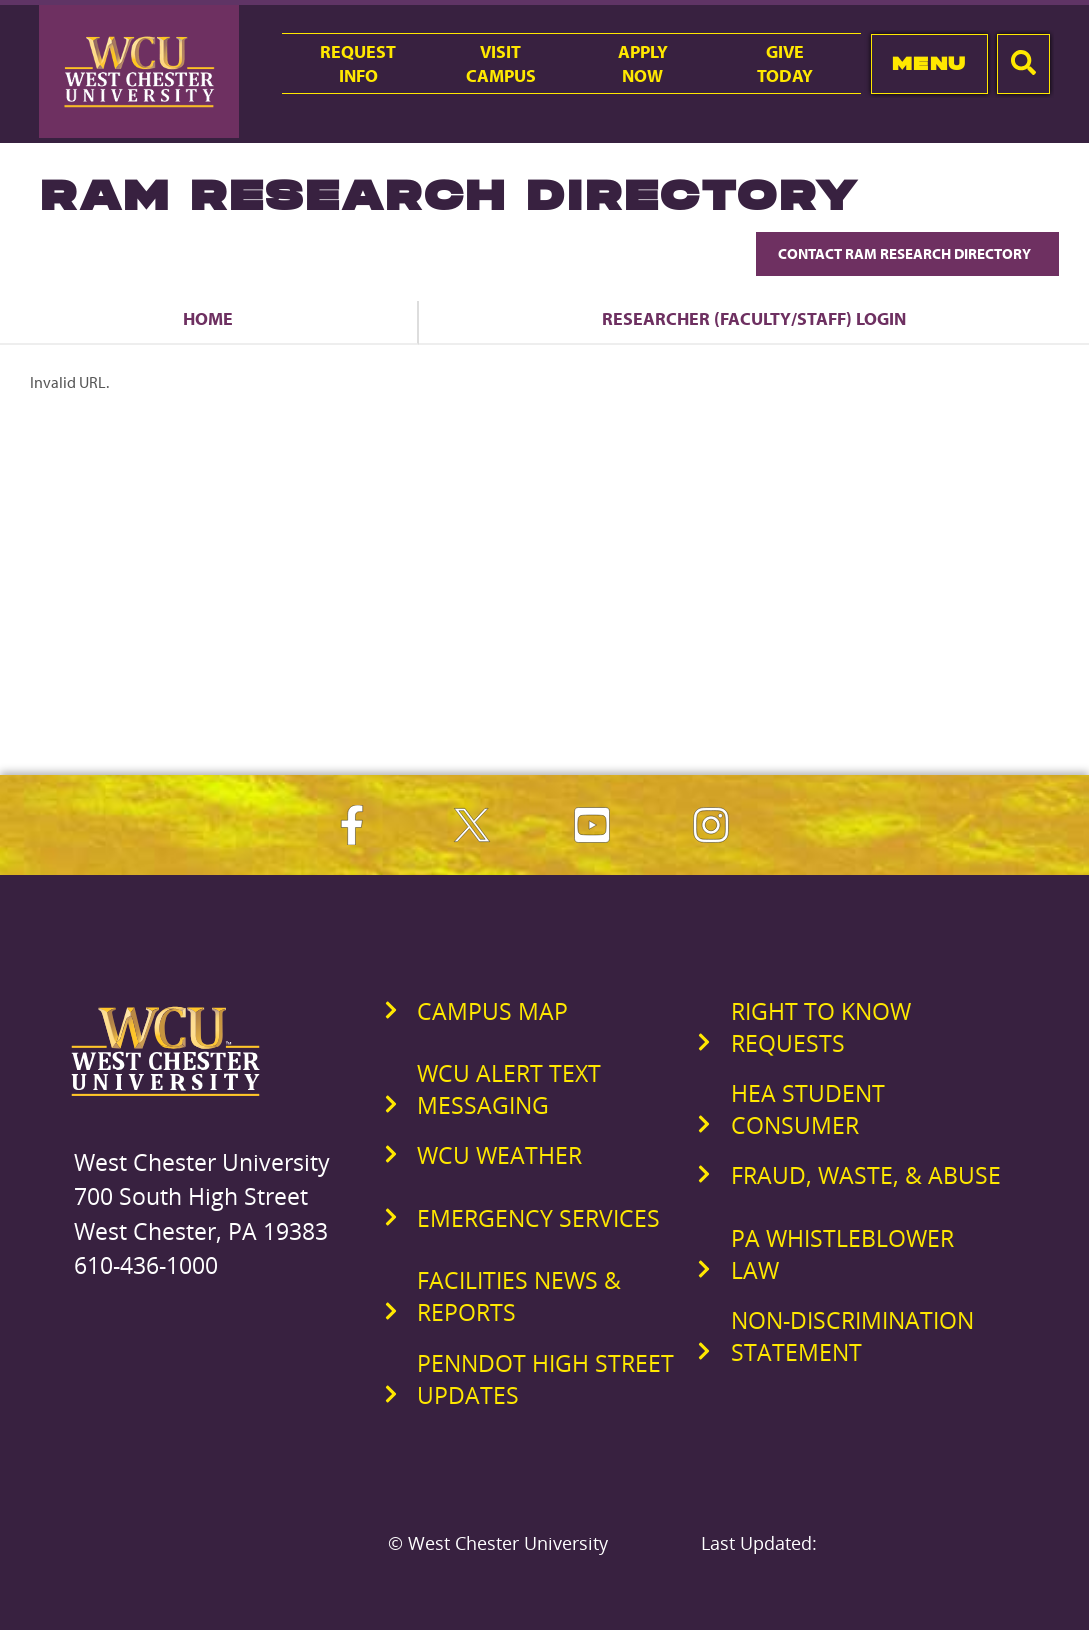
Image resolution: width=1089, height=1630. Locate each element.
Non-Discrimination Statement (852, 1336)
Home (208, 318)
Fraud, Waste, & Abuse (866, 1175)
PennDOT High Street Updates (545, 1379)
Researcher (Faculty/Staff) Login (754, 318)
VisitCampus (501, 63)
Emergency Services (538, 1218)
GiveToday (785, 63)
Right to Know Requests (821, 1027)
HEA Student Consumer (808, 1109)
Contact (907, 253)
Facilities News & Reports (519, 1296)
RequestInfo (358, 63)
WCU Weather (499, 1155)
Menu (929, 63)
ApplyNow (643, 63)
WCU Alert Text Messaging (509, 1089)
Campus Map (492, 1011)
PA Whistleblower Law (842, 1254)
